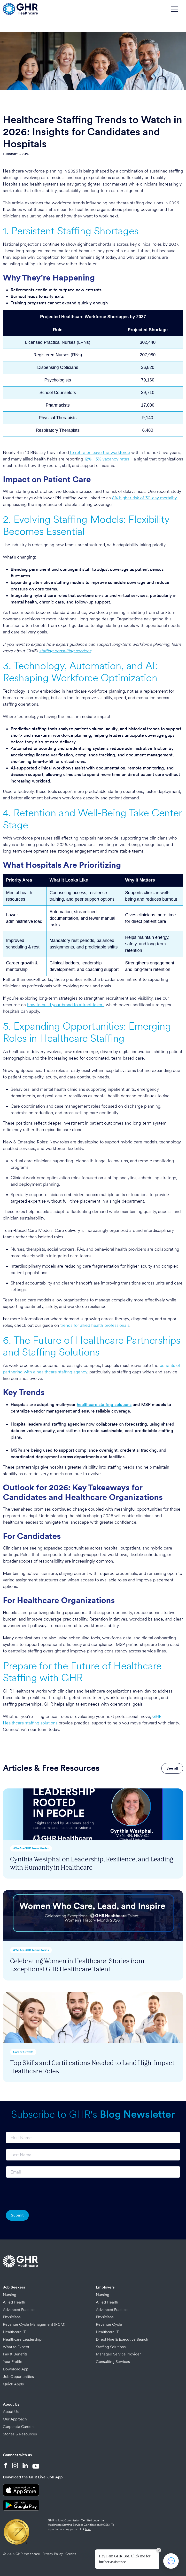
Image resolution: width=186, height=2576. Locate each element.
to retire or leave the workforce (99, 452)
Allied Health (14, 2302)
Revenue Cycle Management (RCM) (34, 2324)
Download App (15, 2369)
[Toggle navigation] (177, 11)
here (88, 2529)
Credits (70, 2554)
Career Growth (23, 2052)
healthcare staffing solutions (104, 1404)
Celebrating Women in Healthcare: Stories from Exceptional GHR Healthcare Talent (77, 1965)
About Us (11, 2404)
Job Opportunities (18, 2376)
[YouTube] (35, 2466)
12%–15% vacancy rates (106, 458)
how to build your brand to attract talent (65, 1004)
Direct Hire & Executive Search (122, 2339)
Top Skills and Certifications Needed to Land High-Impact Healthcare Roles (92, 2067)
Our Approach (15, 2419)
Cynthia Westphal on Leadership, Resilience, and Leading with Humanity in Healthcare (91, 1863)
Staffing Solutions (111, 2347)
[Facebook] (6, 2466)
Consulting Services (113, 2361)
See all (172, 1768)
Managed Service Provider (118, 2354)
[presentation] (28, 2189)
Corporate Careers (18, 2426)
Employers (105, 2287)
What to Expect (16, 2347)
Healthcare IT (14, 2332)
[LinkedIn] (25, 2466)
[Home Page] (20, 8)
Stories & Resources (20, 2434)
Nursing (9, 2294)
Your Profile (12, 2361)
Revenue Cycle (109, 2324)
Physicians (12, 2317)
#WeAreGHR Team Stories (31, 1848)
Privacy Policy (52, 2554)
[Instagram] (15, 2466)
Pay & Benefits (15, 2354)
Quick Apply (13, 2384)
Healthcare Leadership (22, 2339)
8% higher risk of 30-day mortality (144, 497)
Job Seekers (14, 2287)
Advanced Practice (19, 2309)
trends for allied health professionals (94, 1325)
